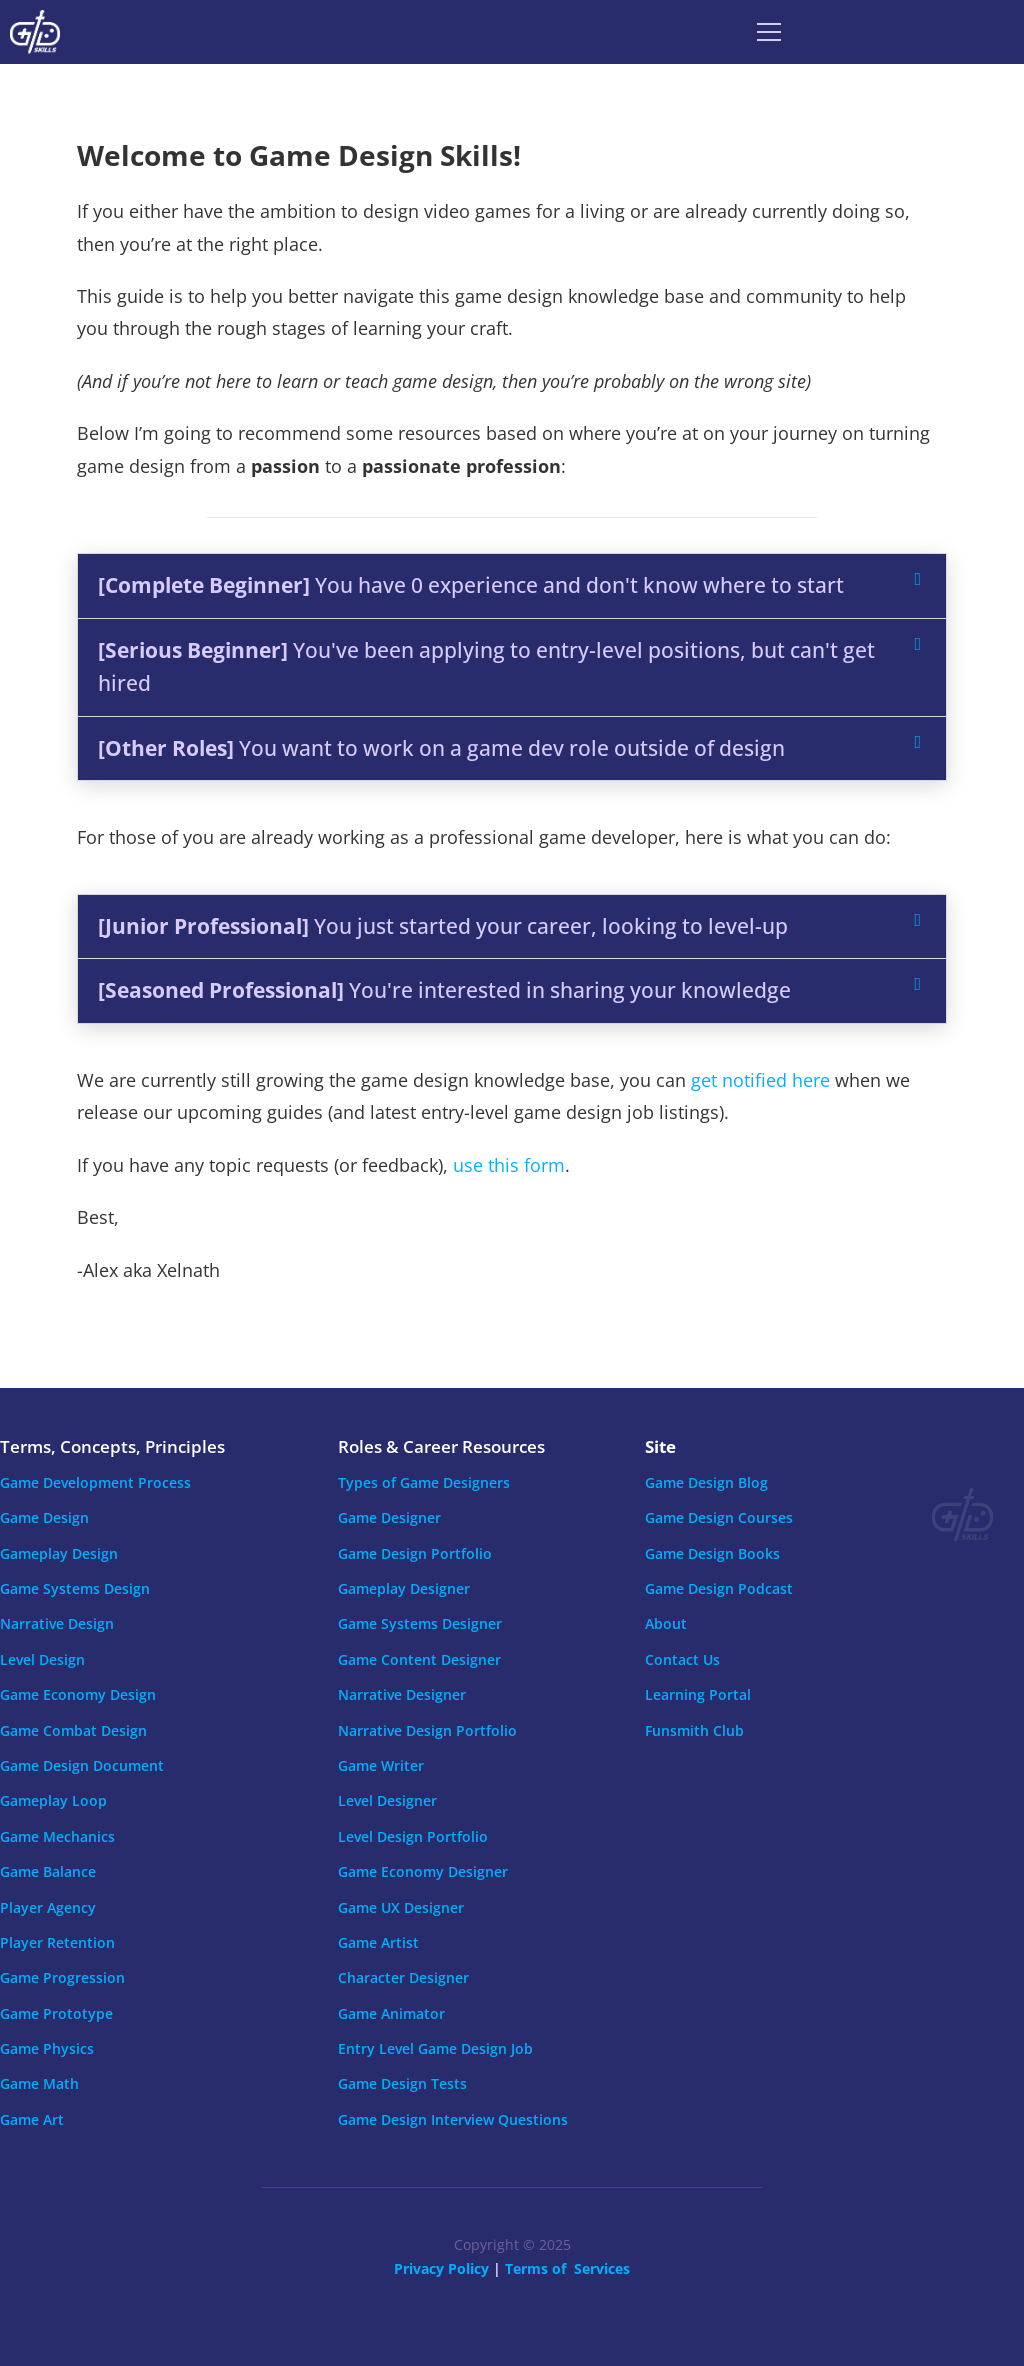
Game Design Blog (706, 1482)
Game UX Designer (401, 1907)
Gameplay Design (59, 1553)
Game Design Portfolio (415, 1553)
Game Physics (47, 2048)
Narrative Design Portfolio (427, 1730)
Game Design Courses (719, 1517)
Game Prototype (56, 2013)
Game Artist (378, 1942)
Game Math (39, 2083)
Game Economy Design (78, 1694)
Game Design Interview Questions (453, 2119)
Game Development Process (95, 1482)
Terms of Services (567, 2268)
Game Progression (62, 1977)
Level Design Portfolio (413, 1836)
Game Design (44, 1517)
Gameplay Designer (404, 1588)
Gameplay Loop (53, 1800)
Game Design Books (712, 1553)
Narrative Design (57, 1623)
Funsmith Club (694, 1730)
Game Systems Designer (420, 1623)
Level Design (42, 1659)
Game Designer (389, 1517)
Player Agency (48, 1907)
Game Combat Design (73, 1730)
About (666, 1623)
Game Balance (48, 1871)
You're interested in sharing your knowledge (444, 990)
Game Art (32, 2119)
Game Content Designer (419, 1659)
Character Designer (403, 1977)
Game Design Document (82, 1765)
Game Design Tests (402, 2083)
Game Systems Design (75, 1588)
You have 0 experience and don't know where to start (471, 585)
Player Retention (57, 1942)
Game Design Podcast (719, 1588)
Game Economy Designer (423, 1871)
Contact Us (682, 1659)
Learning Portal (698, 1694)
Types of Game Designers (424, 1482)
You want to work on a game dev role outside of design (441, 748)
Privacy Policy (441, 2268)
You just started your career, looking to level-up (443, 926)
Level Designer (387, 1800)
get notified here (760, 1080)
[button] (512, 586)
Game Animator (391, 2013)
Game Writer (381, 1765)
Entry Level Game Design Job (435, 2048)
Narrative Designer (402, 1694)
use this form (509, 1165)
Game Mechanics (57, 1836)
